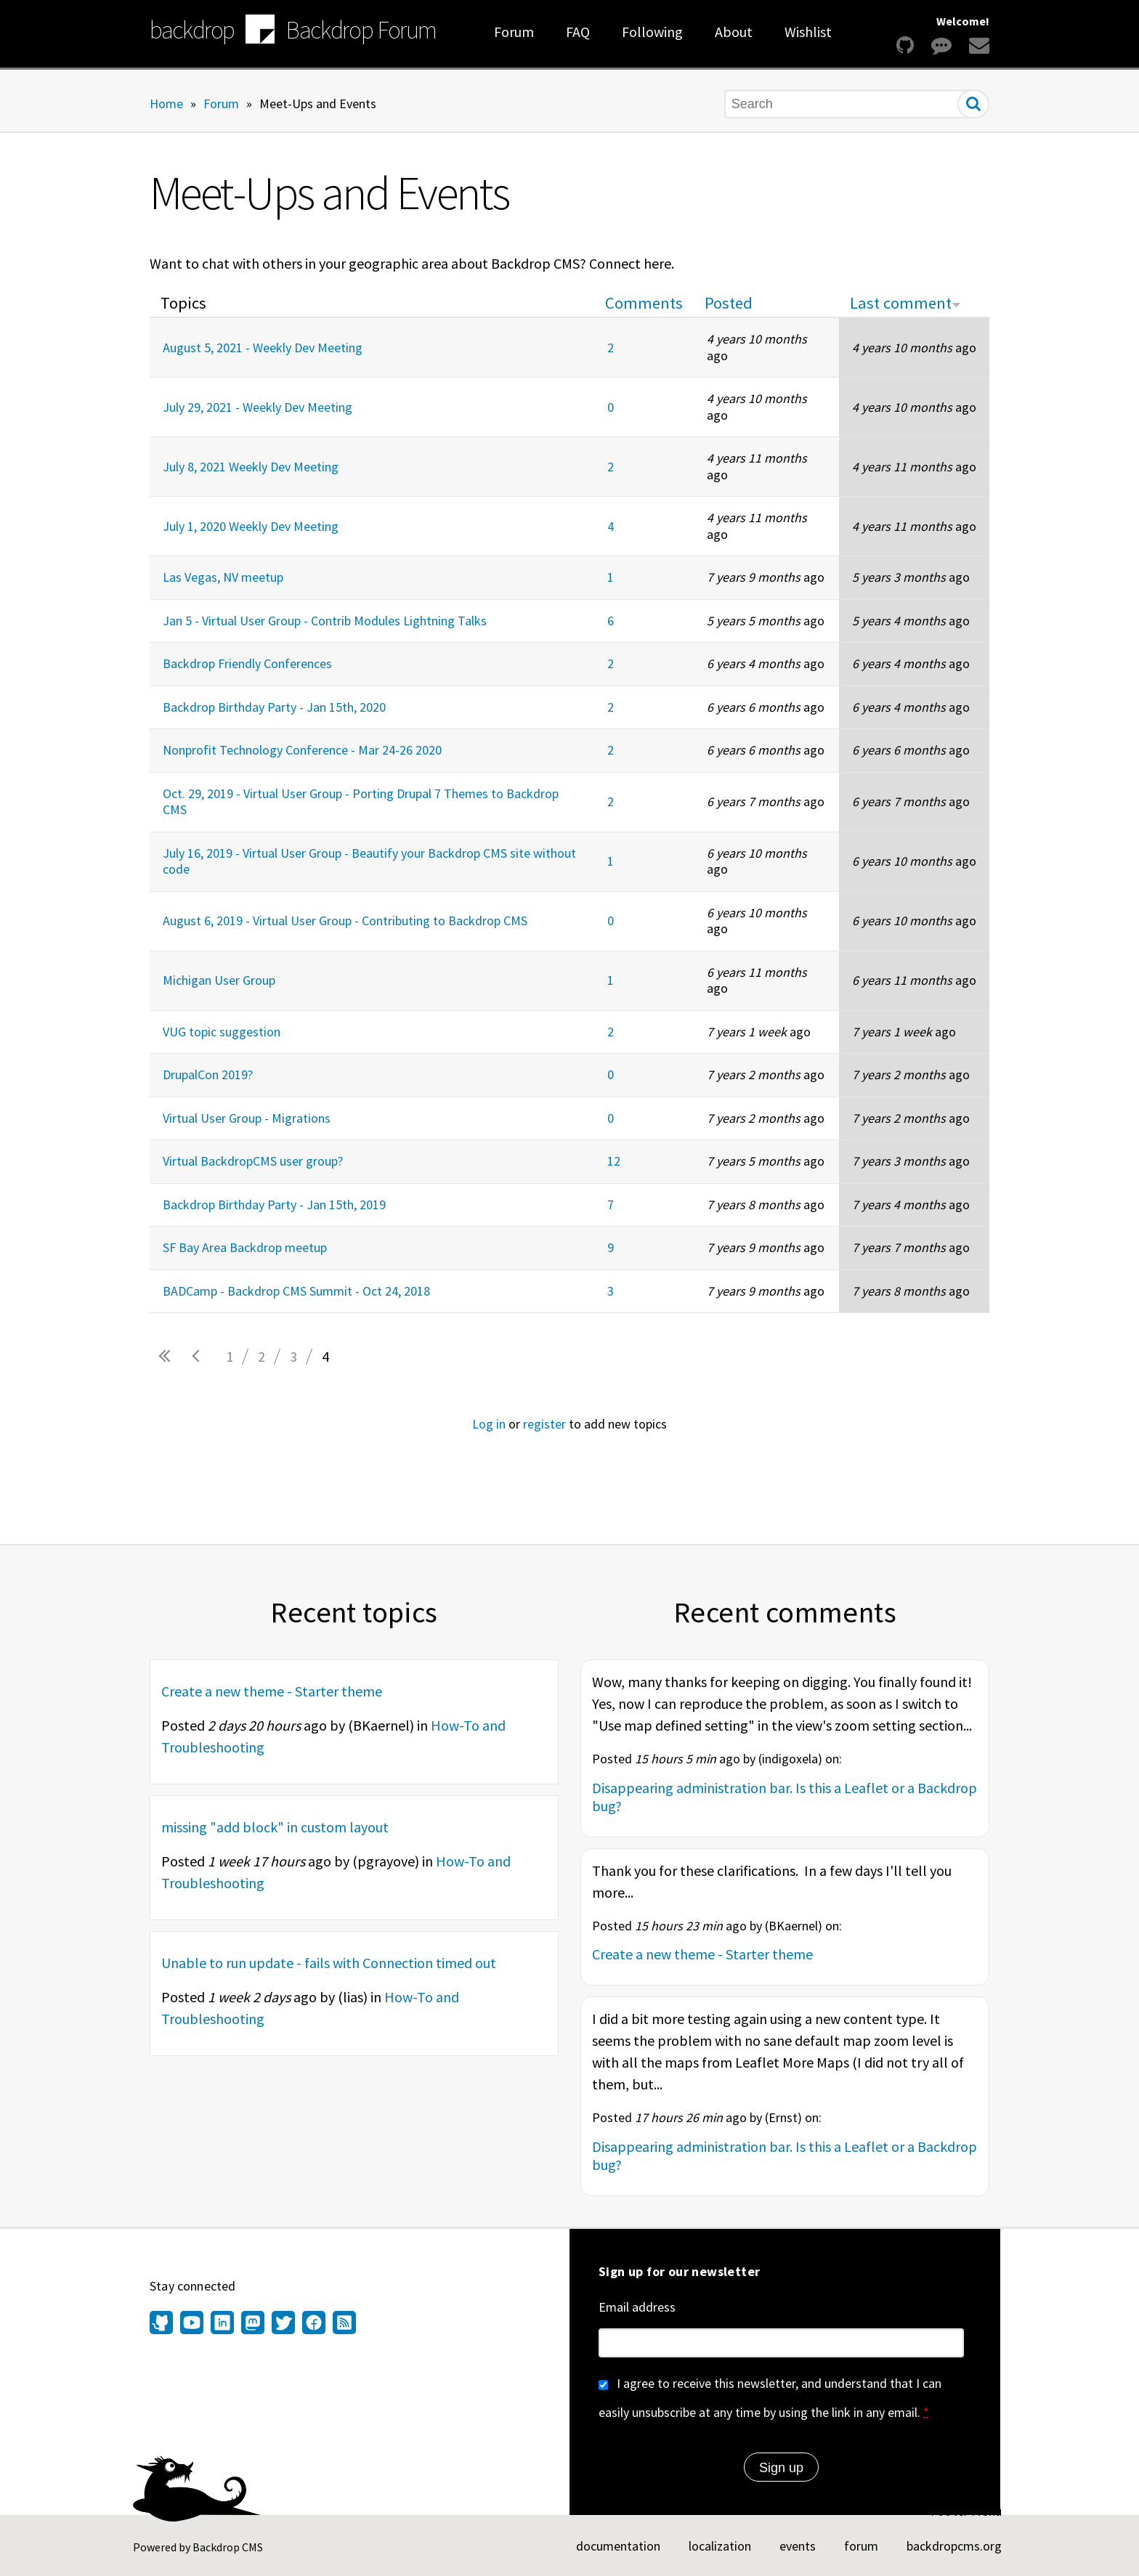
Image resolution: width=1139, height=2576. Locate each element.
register (544, 1423)
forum (861, 2546)
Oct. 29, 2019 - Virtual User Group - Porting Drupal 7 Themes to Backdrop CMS (361, 801)
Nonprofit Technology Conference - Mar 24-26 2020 (302, 749)
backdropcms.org (954, 2546)
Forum (514, 32)
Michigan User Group (219, 980)
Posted (729, 303)
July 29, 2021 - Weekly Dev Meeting (257, 407)
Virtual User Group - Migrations (247, 1118)
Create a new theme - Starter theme (271, 1691)
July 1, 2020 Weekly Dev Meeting (251, 526)
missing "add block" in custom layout (275, 1827)
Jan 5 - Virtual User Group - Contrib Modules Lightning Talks (325, 620)
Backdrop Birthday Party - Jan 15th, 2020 (274, 707)
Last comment (905, 303)
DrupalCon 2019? (208, 1074)
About (734, 32)
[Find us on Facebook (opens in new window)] (314, 2324)
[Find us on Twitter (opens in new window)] (283, 2324)
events (797, 2546)
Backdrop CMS (227, 2547)
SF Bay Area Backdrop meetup (245, 1247)
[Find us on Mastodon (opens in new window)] (253, 2324)
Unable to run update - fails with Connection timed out (328, 1963)
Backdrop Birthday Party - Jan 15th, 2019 (274, 1204)
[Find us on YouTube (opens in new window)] (192, 2324)
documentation (618, 2546)
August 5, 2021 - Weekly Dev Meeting (262, 347)
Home (166, 102)
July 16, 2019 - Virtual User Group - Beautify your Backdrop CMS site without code (369, 861)
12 (613, 1161)
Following (652, 32)
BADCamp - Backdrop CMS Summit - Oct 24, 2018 (296, 1291)
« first (165, 1356)
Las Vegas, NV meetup (223, 577)
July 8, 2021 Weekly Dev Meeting (251, 466)
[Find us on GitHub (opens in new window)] (163, 2324)
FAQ (578, 32)
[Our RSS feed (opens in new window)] (342, 2324)
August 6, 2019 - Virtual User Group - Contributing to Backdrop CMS (345, 920)
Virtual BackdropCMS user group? (253, 1161)
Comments (644, 303)
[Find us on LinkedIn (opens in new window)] (222, 2324)
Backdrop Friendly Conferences (247, 663)
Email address (637, 2307)
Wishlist (808, 32)
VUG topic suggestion (221, 1031)
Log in (489, 1423)
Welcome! (962, 21)
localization (720, 2546)
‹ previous (197, 1356)
